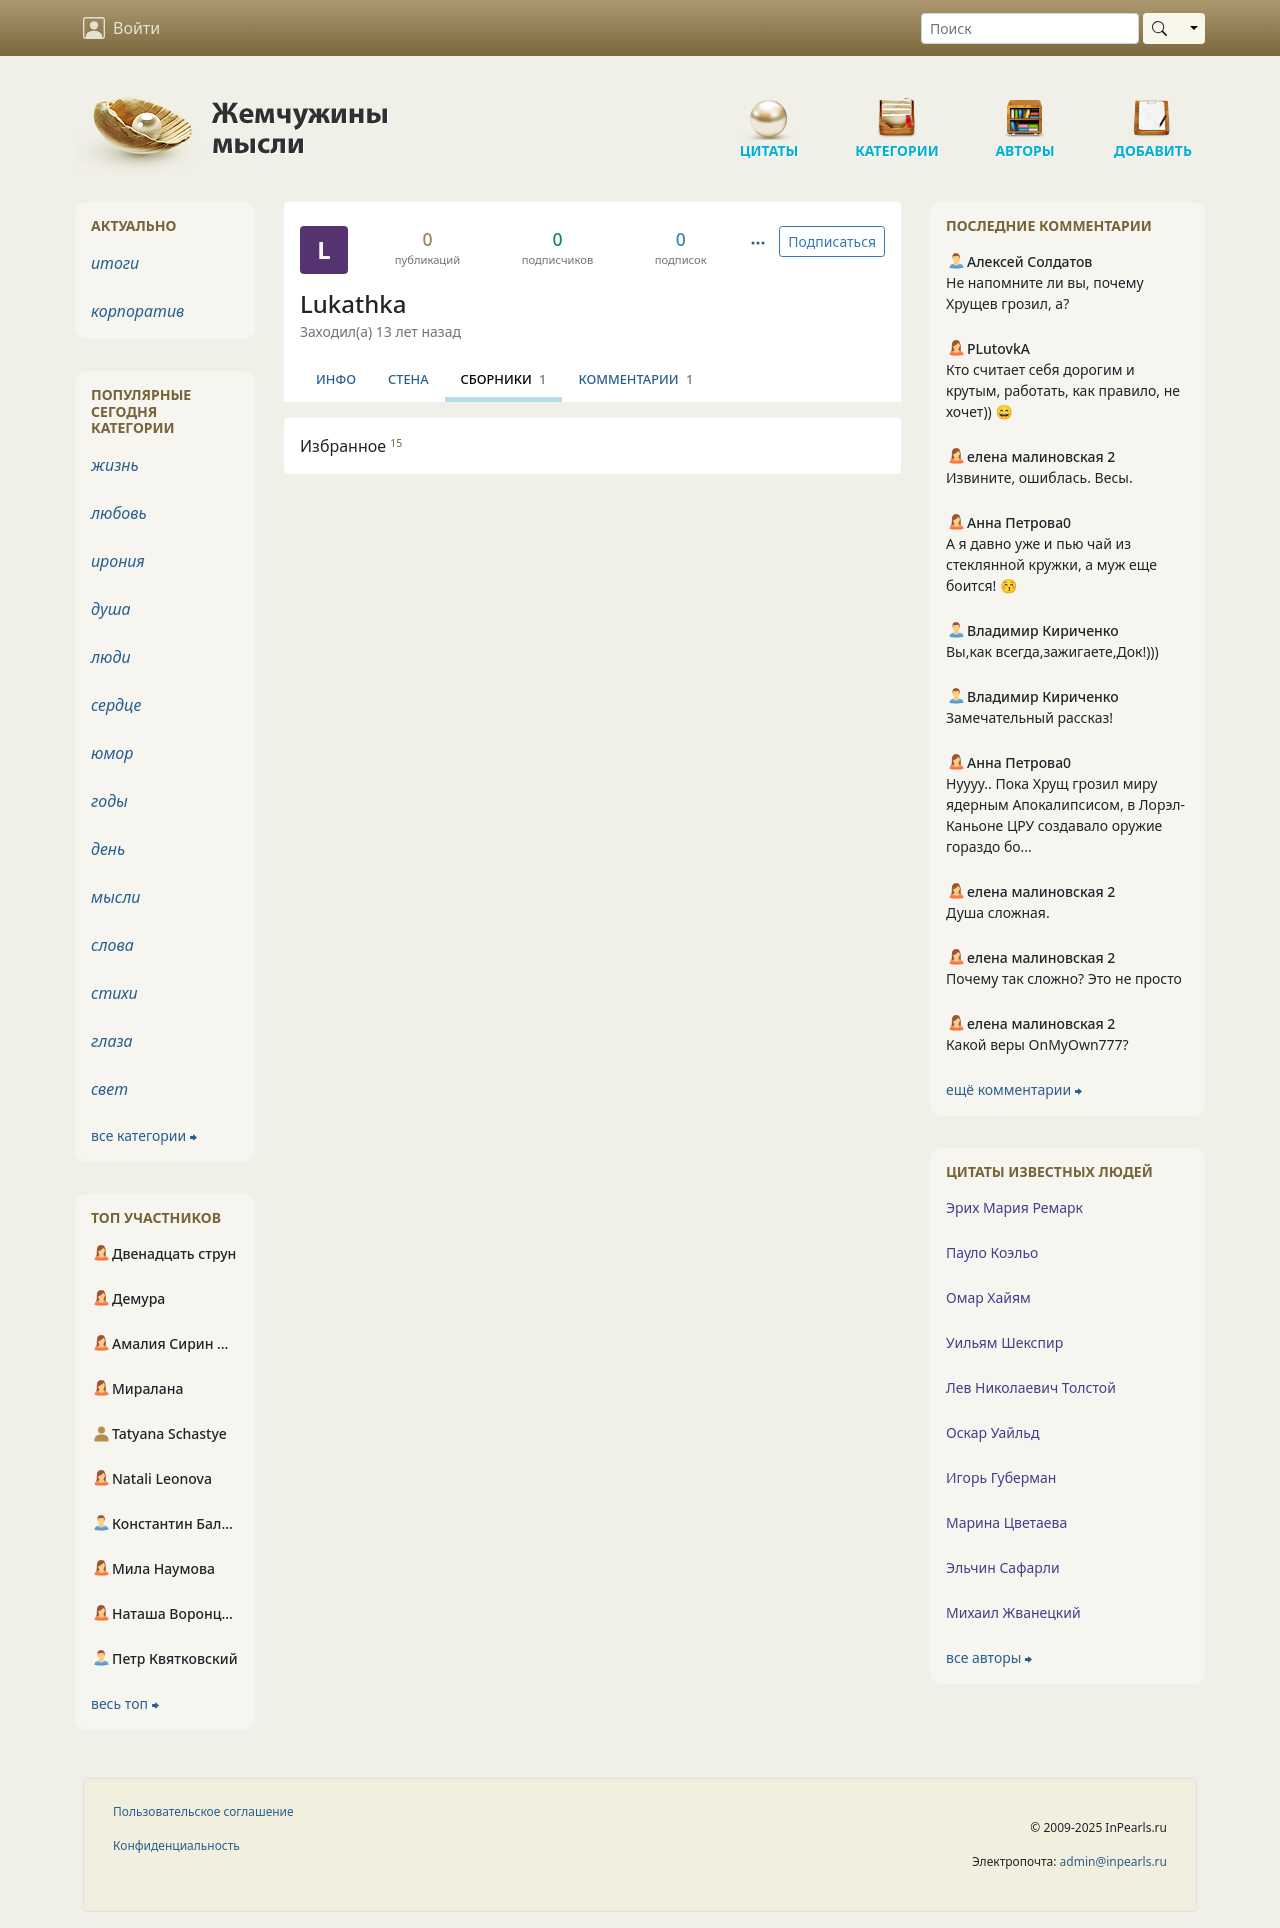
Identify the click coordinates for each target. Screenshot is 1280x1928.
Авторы (1025, 110)
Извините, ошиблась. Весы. (1039, 477)
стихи (114, 993)
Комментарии (635, 379)
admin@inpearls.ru (1113, 1861)
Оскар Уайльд (992, 1432)
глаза (112, 1041)
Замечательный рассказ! (1029, 717)
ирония (118, 561)
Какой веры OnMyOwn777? (1037, 1044)
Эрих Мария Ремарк (1014, 1207)
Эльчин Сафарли (1003, 1567)
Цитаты (769, 110)
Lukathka (353, 303)
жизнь (115, 465)
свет (109, 1089)
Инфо (336, 379)
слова (112, 945)
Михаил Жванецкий (1013, 1612)
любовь (119, 513)
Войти (121, 28)
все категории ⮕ (144, 1135)
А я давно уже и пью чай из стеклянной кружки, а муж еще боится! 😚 (1051, 564)
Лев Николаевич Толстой (1031, 1387)
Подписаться (832, 241)
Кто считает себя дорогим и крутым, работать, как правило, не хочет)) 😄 (1063, 390)
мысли (115, 897)
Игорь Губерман (1001, 1477)
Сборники (504, 379)
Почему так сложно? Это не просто (1064, 978)
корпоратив (137, 311)
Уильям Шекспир (1004, 1342)
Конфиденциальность (176, 1845)
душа (111, 609)
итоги (115, 263)
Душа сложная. (998, 912)
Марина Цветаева (1006, 1522)
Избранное (351, 446)
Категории (897, 110)
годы (109, 801)
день (108, 849)
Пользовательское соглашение (203, 1811)
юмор (112, 753)
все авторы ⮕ (989, 1657)
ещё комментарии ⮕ (1014, 1089)
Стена (408, 379)
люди (111, 657)
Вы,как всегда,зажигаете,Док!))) (1052, 651)
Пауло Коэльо (992, 1252)
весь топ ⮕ (125, 1703)
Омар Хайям (988, 1297)
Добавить (1153, 110)
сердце (116, 705)
